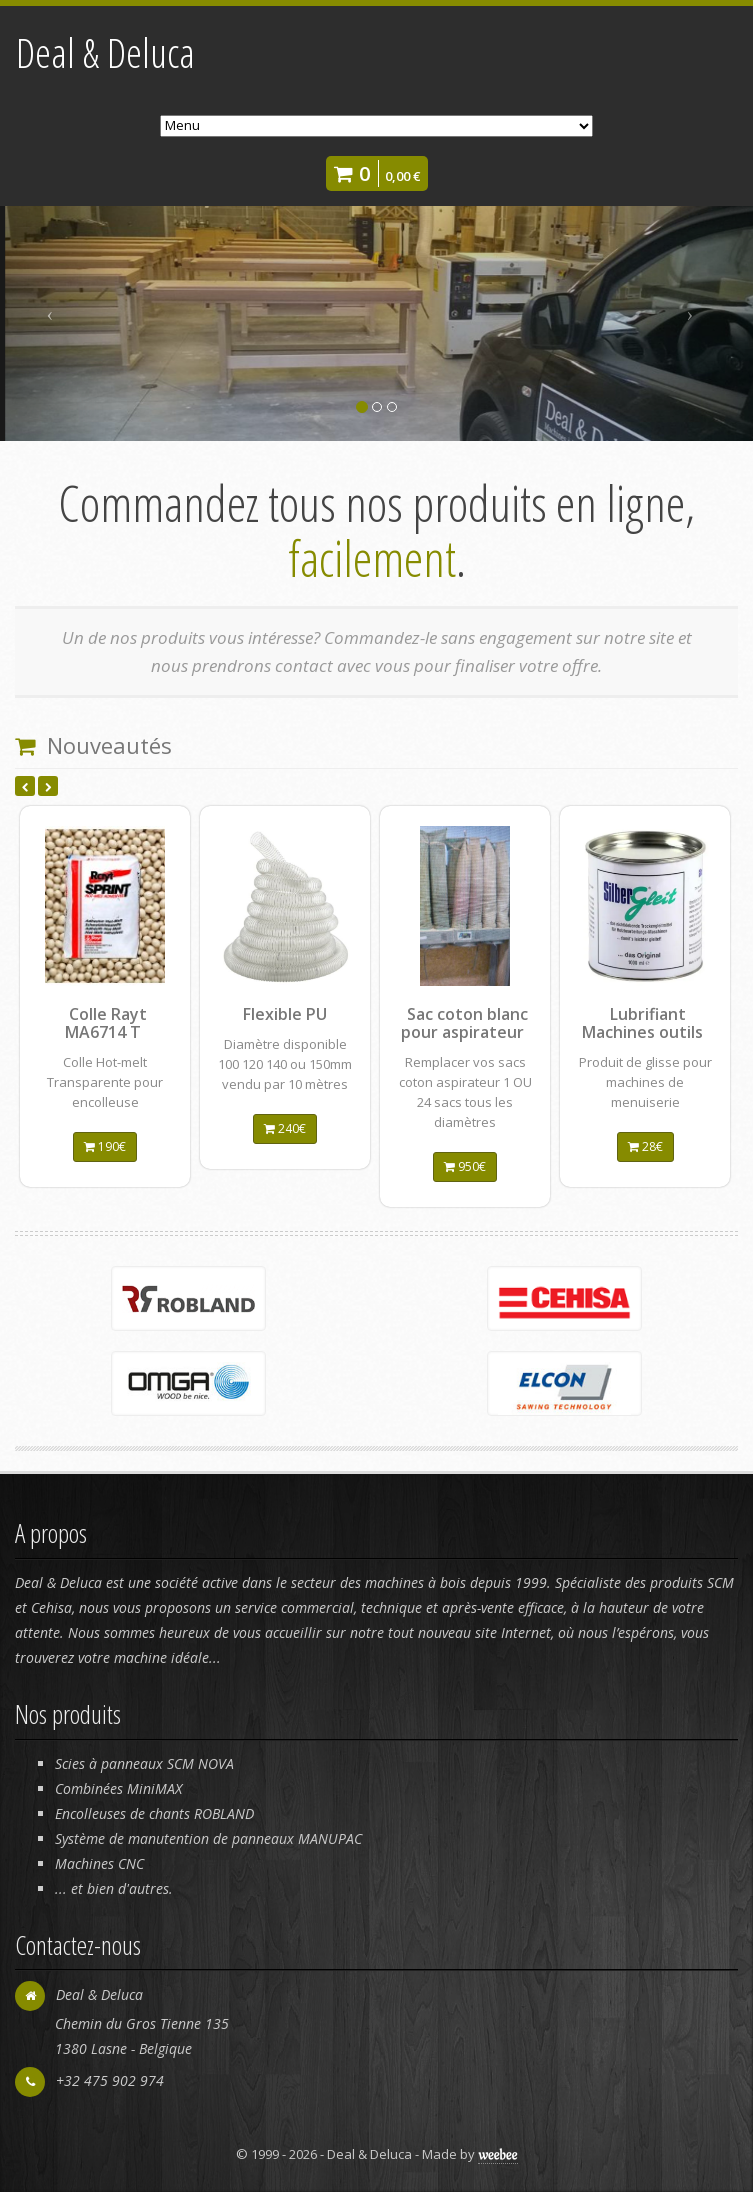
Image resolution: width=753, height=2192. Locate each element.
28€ (645, 1146)
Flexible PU (285, 1014)
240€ (285, 1128)
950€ (465, 1166)
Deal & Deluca (105, 52)
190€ (105, 1146)
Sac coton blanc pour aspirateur (464, 1023)
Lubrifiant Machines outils (642, 1023)
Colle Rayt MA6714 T (106, 1023)
